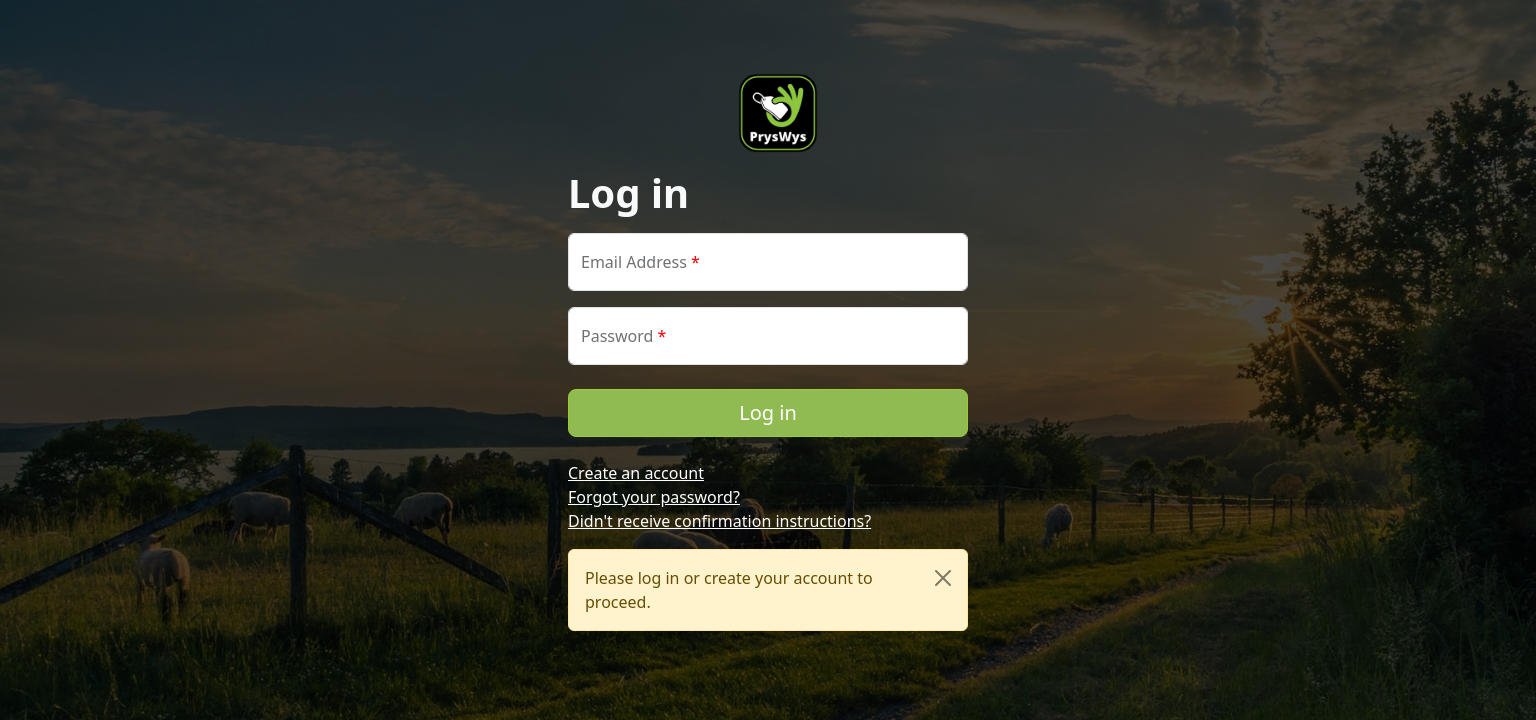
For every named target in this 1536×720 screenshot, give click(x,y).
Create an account (636, 473)
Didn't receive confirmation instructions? (719, 521)
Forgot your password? (654, 497)
